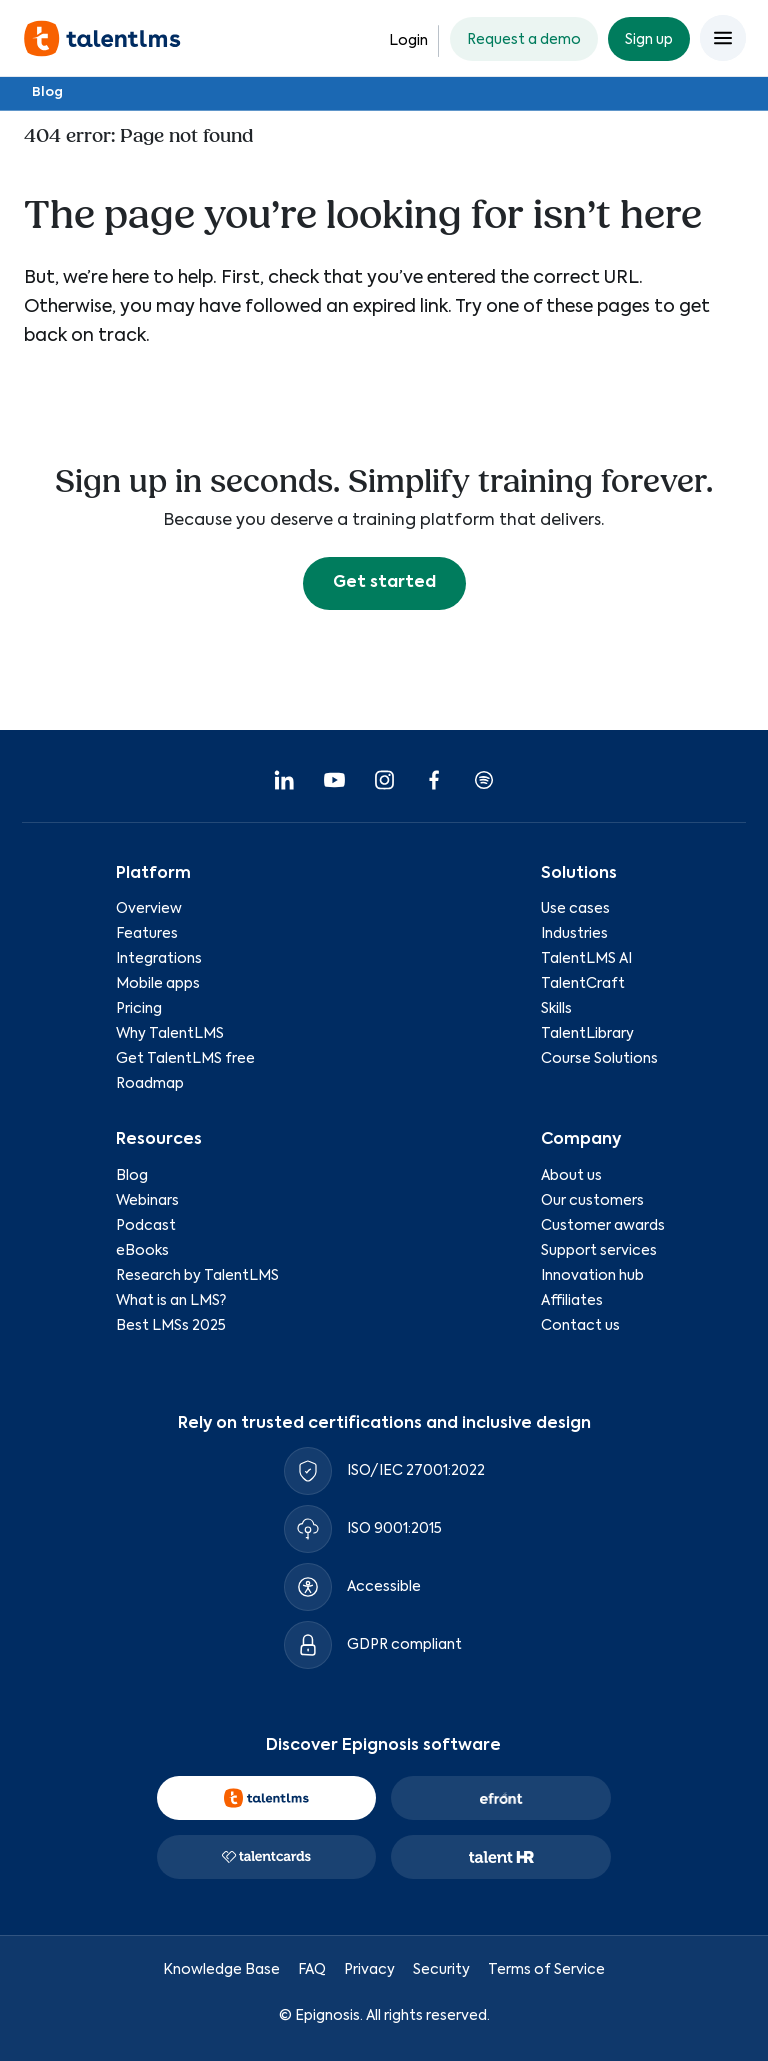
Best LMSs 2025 (171, 1326)
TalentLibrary (587, 1034)
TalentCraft (583, 984)
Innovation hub (592, 1276)
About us (571, 1176)
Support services (599, 1251)
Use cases (575, 909)
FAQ (312, 1969)
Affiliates (572, 1301)
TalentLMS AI (586, 959)
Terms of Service (546, 1969)
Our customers (592, 1201)
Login (408, 41)
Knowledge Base (221, 1969)
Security (441, 1969)
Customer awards (603, 1226)
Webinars (147, 1201)
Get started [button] (384, 583)
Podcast (146, 1226)
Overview (149, 909)
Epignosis (327, 2016)
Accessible (384, 1587)
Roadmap (150, 1084)
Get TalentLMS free (185, 1059)
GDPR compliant (404, 1645)
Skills (556, 1009)
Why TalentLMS (170, 1034)
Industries (574, 934)
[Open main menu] (723, 38)
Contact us (580, 1326)
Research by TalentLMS (197, 1276)
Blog (47, 92)
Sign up (649, 40)
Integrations (159, 959)
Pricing (139, 1009)
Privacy (369, 1969)
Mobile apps (158, 984)
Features (147, 934)
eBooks (142, 1251)
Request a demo (524, 40)
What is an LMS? (171, 1301)
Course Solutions (599, 1059)
